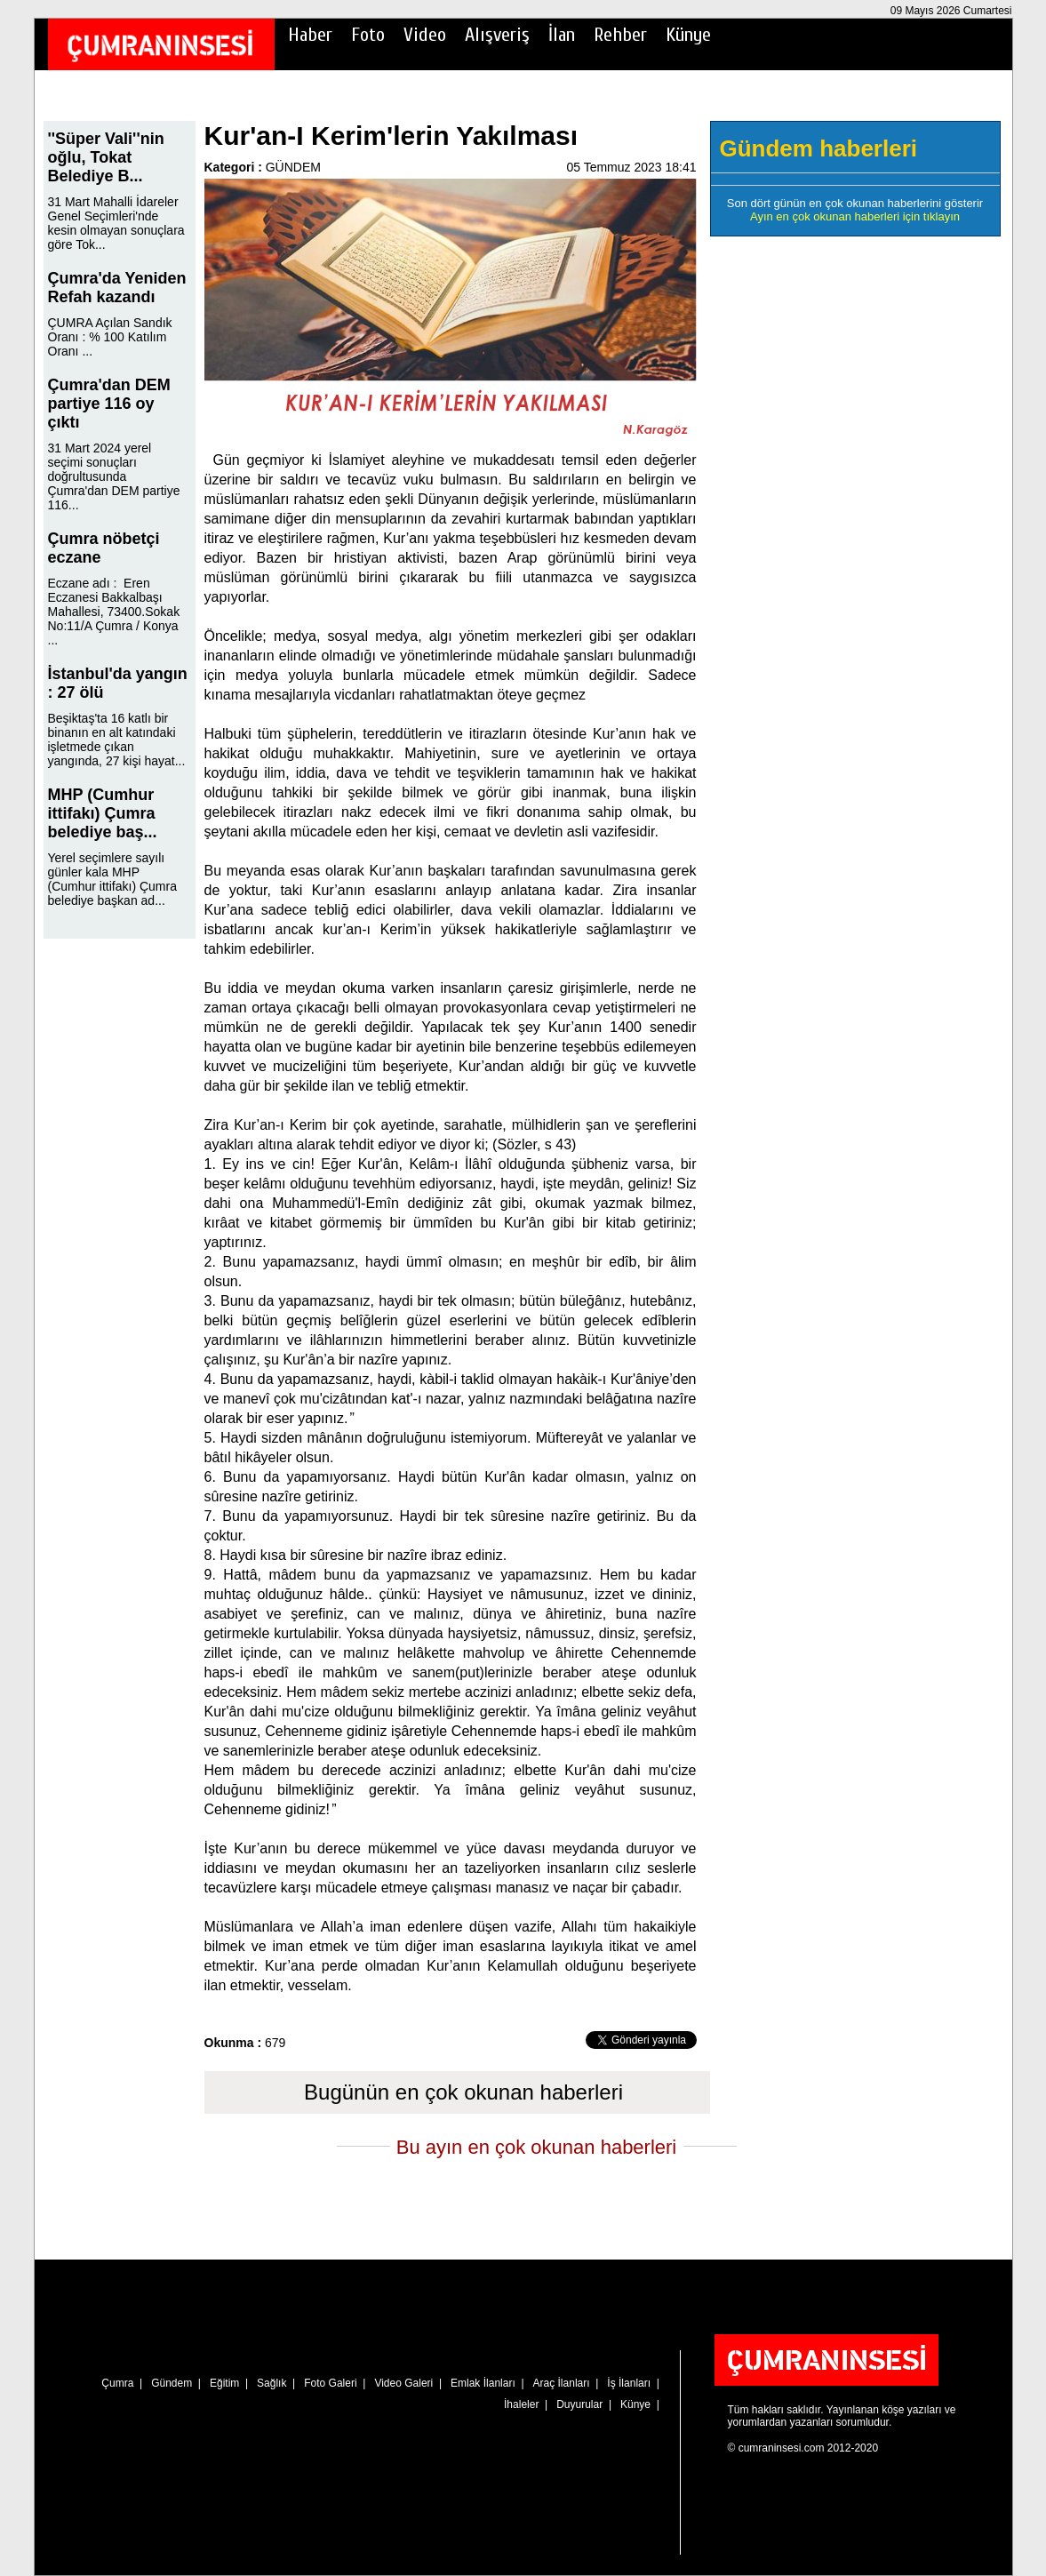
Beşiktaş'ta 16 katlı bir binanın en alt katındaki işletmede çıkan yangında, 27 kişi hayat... (117, 739)
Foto (368, 34)
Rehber (620, 34)
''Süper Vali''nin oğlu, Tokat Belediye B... (106, 157)
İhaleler (521, 2404)
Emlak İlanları (483, 2383)
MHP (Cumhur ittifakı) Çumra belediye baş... (102, 813)
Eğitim (224, 2383)
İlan (561, 34)
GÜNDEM (293, 167)
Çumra (117, 2383)
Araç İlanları (561, 2383)
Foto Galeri (330, 2383)
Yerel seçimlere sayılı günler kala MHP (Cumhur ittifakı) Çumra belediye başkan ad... (112, 879)
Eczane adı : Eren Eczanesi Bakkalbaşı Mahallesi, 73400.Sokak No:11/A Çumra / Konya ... (114, 611)
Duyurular (579, 2404)
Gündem (171, 2383)
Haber (310, 34)
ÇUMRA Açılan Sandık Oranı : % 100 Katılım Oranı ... (110, 337)
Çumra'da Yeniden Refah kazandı (117, 287)
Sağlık (271, 2383)
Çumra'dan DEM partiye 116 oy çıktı (109, 403)
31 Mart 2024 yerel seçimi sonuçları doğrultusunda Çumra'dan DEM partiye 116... (114, 476)
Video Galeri (403, 2383)
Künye (688, 34)
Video (424, 34)
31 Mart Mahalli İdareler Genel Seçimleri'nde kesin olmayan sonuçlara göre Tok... (116, 223)
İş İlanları (629, 2383)
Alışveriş (497, 34)
